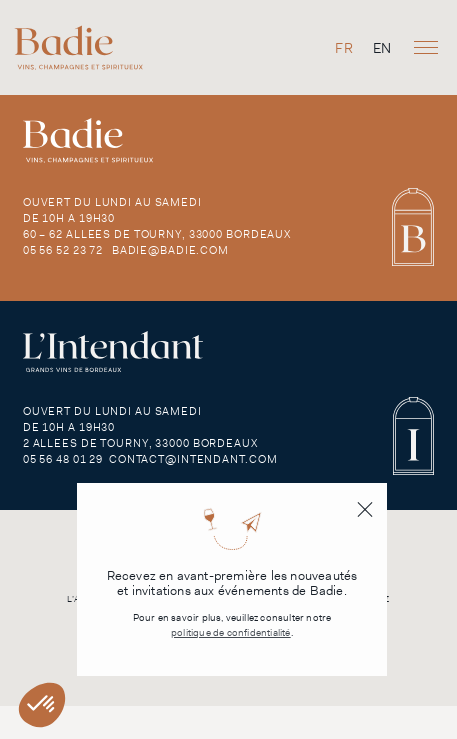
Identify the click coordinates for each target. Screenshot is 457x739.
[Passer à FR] (343, 47)
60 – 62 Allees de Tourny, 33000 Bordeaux (157, 234)
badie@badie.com (170, 250)
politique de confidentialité (231, 632)
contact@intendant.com (193, 459)
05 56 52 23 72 (63, 250)
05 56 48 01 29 (63, 459)
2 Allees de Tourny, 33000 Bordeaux (140, 443)
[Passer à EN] (382, 47)
